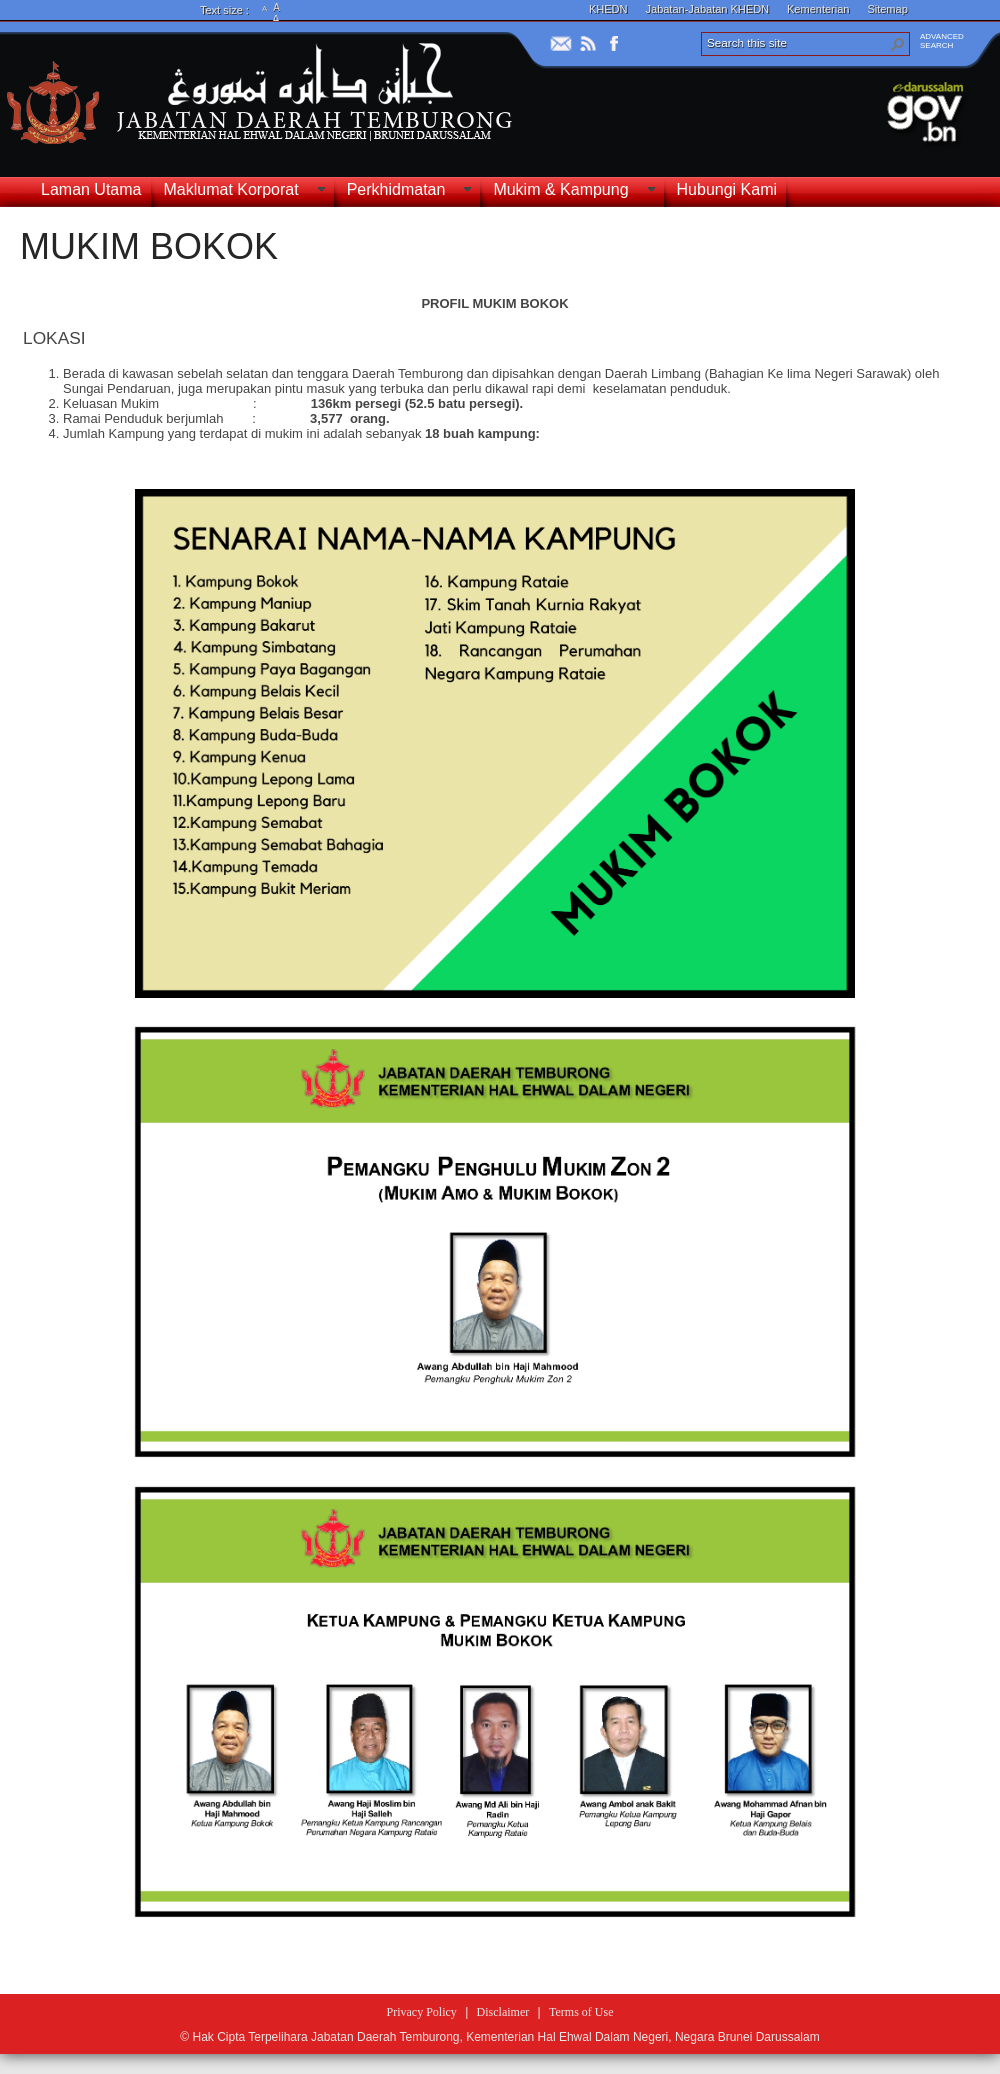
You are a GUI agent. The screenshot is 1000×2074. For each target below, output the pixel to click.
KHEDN (608, 9)
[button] (898, 44)
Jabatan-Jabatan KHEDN (708, 9)
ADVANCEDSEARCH (942, 41)
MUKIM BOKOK (149, 246)
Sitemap (887, 9)
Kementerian (818, 9)
